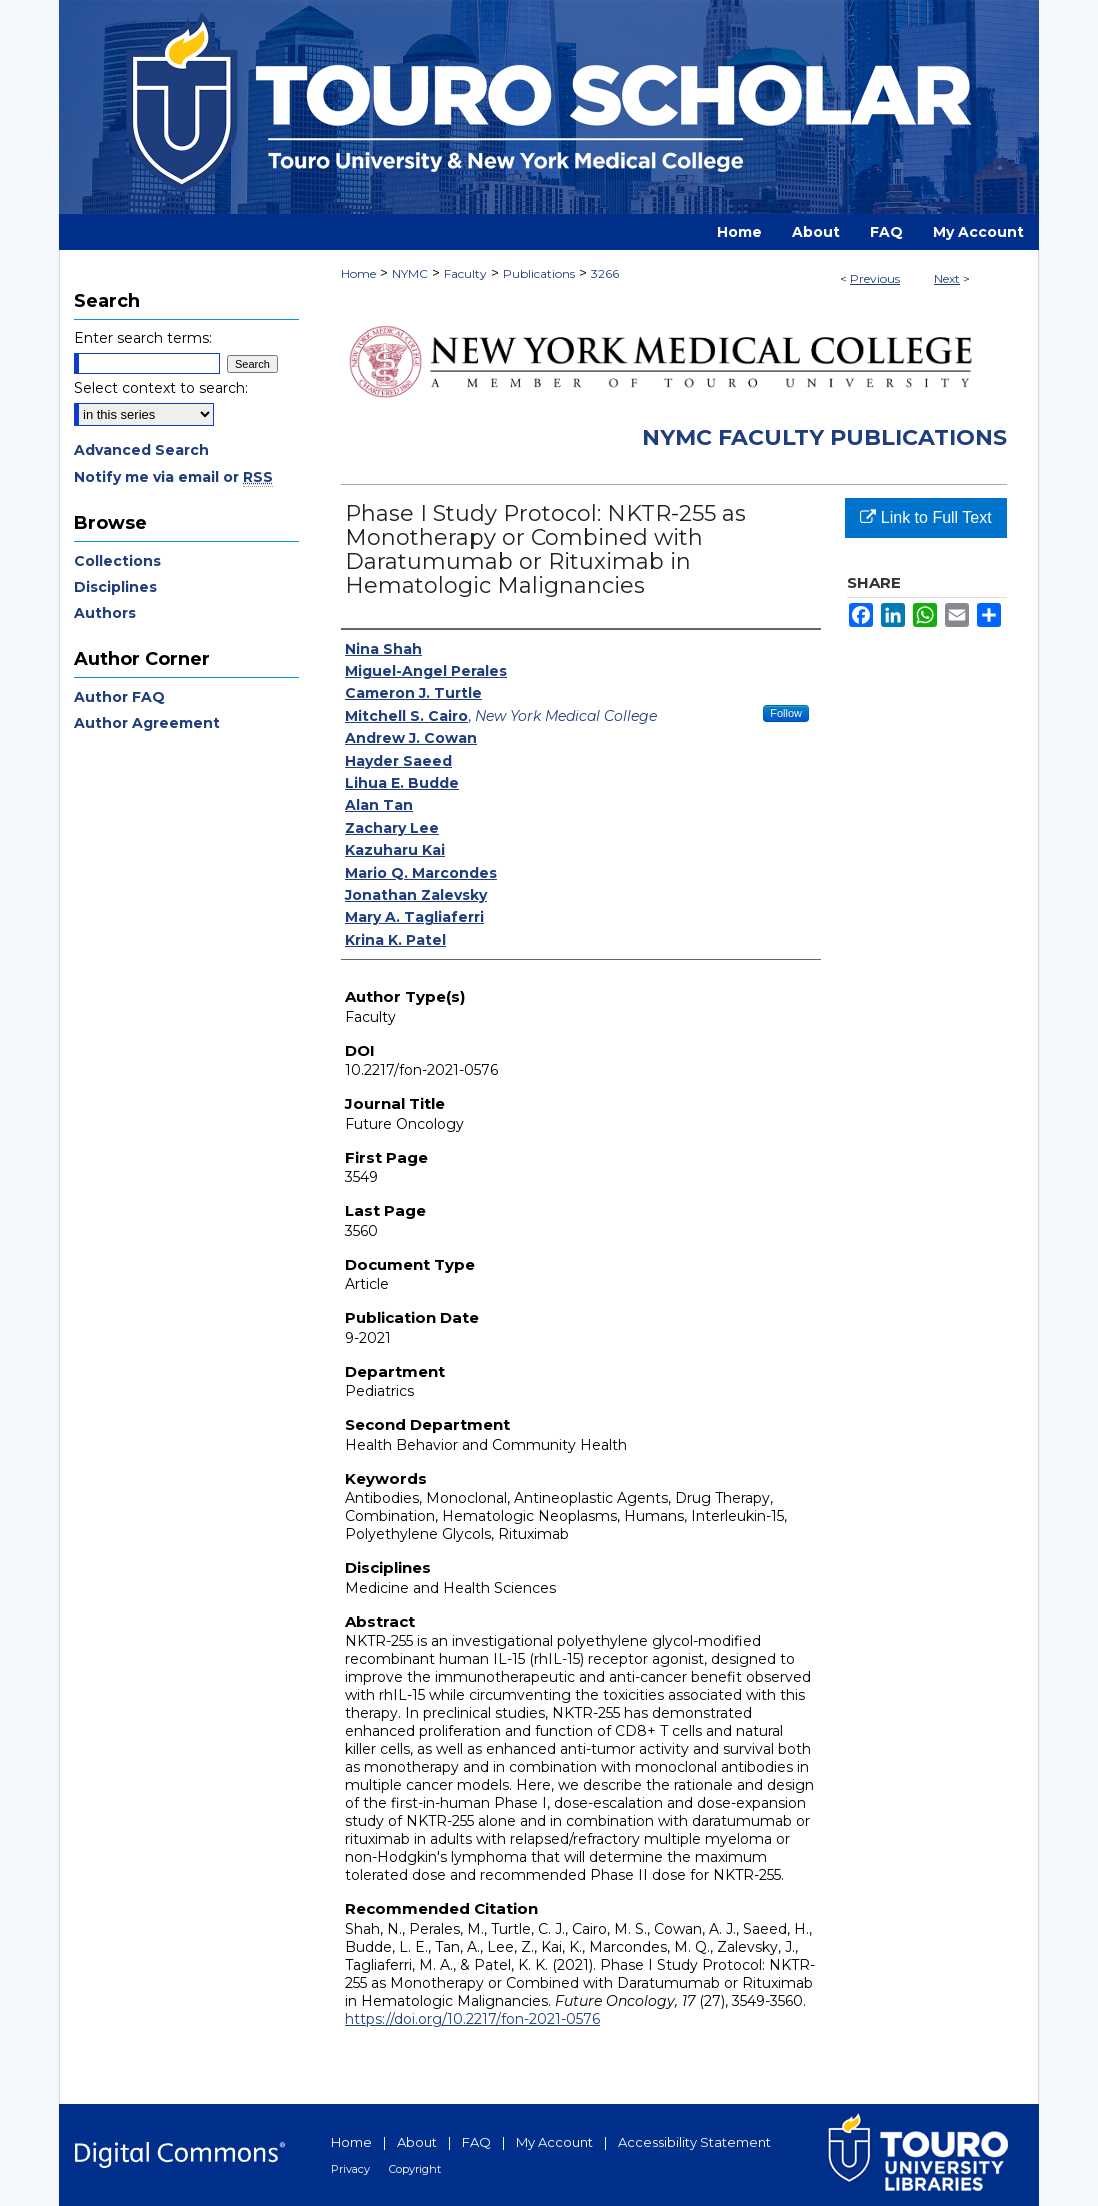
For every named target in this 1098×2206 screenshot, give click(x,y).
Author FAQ (119, 697)
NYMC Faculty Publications (824, 437)
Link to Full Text (925, 517)
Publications (539, 273)
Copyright (415, 2169)
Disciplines (115, 587)
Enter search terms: (143, 338)
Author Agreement (147, 723)
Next (947, 278)
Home (358, 273)
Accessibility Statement (694, 2142)
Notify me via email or (173, 477)
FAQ (476, 2142)
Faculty (465, 273)
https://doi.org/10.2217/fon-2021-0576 (472, 2019)
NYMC (410, 273)
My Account (554, 2142)
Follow (786, 713)
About (417, 2142)
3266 (605, 273)
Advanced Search (141, 450)
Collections (117, 561)
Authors (105, 613)
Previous (875, 278)
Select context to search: (161, 388)
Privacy (350, 2169)
